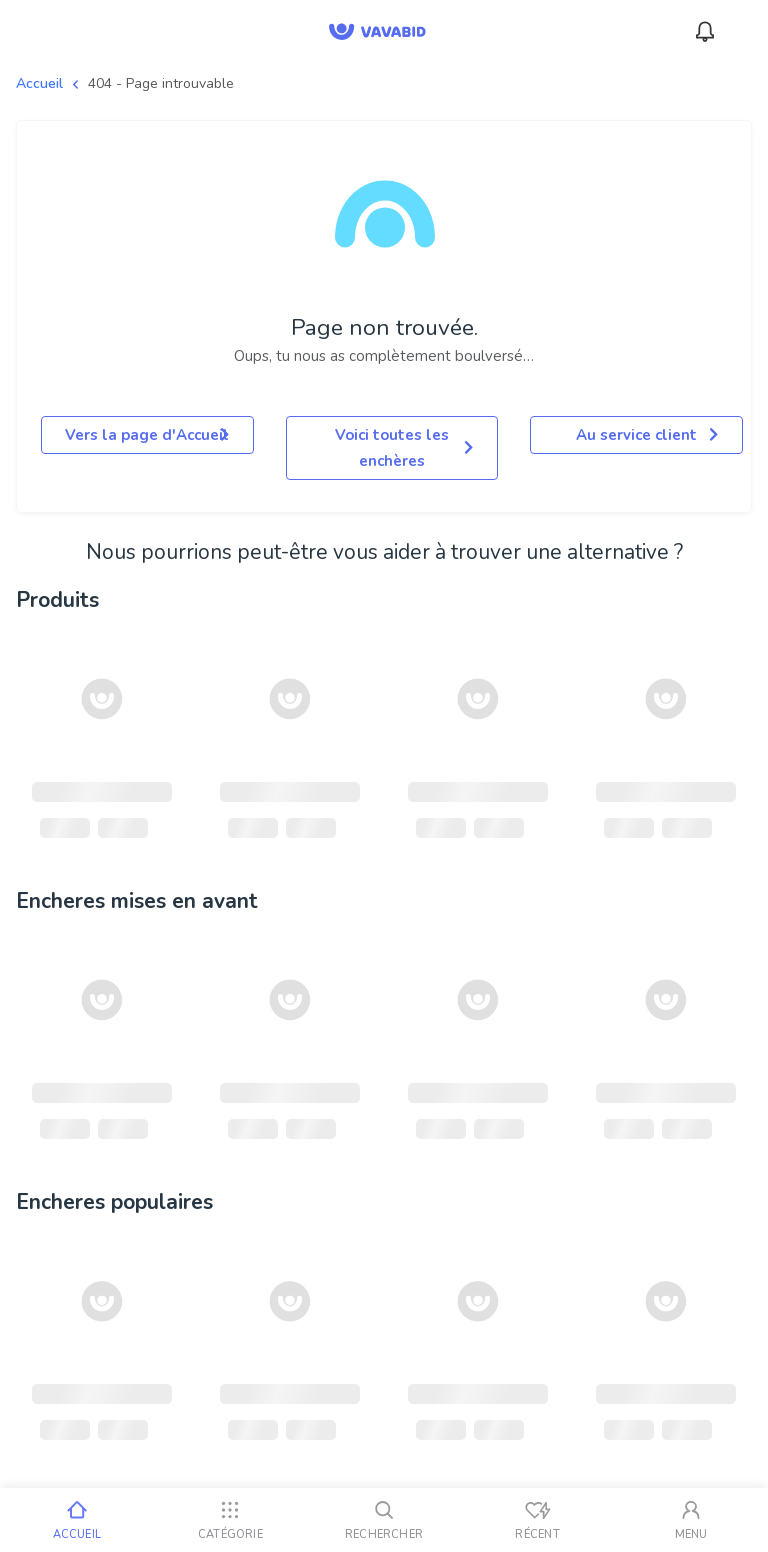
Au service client (647, 435)
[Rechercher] (384, 1520)
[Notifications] (705, 32)
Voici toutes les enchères (404, 448)
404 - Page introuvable (161, 83)
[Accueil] (77, 1520)
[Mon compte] (691, 1520)
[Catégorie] (231, 1520)
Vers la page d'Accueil (147, 435)
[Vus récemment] (538, 1520)
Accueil (39, 83)
